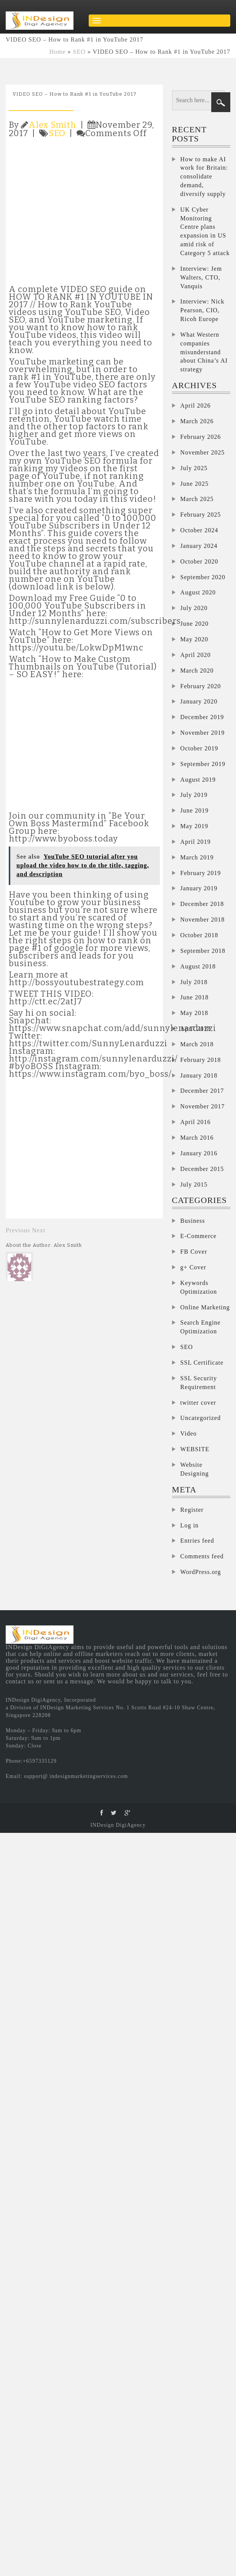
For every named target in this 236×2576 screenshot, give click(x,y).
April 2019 (195, 841)
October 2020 (199, 561)
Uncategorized (200, 1418)
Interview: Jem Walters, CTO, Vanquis (201, 277)
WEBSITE (194, 1449)
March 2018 (197, 1044)
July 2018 (194, 982)
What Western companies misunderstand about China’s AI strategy (204, 352)
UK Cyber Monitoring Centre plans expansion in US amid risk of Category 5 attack (205, 231)
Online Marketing (205, 1307)
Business (192, 1220)
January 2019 (199, 888)
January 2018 (199, 1075)
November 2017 (202, 1106)
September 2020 (202, 577)
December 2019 (202, 717)
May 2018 (194, 1013)
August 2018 (198, 966)
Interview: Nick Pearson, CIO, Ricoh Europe (202, 310)
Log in (189, 1525)
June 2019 (194, 810)
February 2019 (200, 873)
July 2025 (194, 468)
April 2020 (195, 655)
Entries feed (197, 1540)
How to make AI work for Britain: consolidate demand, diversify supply (204, 176)
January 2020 (199, 701)
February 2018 (200, 1060)
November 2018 (202, 919)
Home (57, 51)
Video (188, 1433)
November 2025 (202, 452)
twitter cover (198, 1402)
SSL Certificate (202, 1362)
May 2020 (194, 639)
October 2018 (199, 935)
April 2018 (195, 1028)
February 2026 (200, 437)
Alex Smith (53, 125)
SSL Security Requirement (198, 1382)
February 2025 (200, 514)
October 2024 (199, 530)
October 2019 (199, 748)
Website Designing (194, 1469)
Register (192, 1509)
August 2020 (198, 592)
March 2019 (197, 857)
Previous (18, 1230)
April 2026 (195, 405)
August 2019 (198, 779)
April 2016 (195, 1122)
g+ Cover (193, 1267)
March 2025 (197, 499)
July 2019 (194, 795)
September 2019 (202, 764)
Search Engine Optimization (200, 1327)
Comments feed (202, 1556)
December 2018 (202, 904)
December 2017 (202, 1090)
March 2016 (197, 1137)
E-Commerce (198, 1236)
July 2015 (194, 1184)
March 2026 (197, 421)
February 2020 (200, 686)
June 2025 (194, 483)
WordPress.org (200, 1572)
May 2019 (194, 826)
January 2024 (199, 546)
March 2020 (197, 670)
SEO (79, 51)
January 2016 (199, 1153)
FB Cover (193, 1251)
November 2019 (202, 732)
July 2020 (194, 608)
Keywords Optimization (198, 1287)
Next (38, 1230)
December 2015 (202, 1169)
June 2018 (194, 997)
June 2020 (194, 623)
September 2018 (202, 951)
